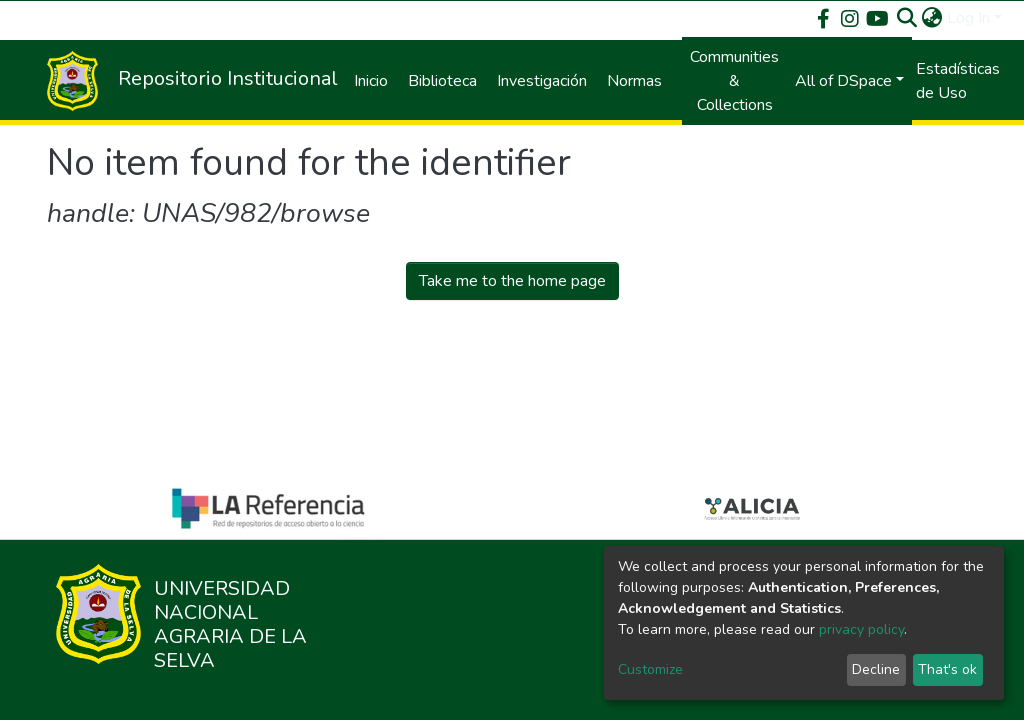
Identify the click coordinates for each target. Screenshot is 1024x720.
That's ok (947, 669)
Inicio (371, 81)
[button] (932, 18)
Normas (634, 81)
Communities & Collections (734, 81)
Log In (968, 18)
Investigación (542, 81)
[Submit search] (907, 18)
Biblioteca (442, 81)
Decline (876, 669)
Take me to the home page (512, 281)
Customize (650, 669)
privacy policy (861, 629)
